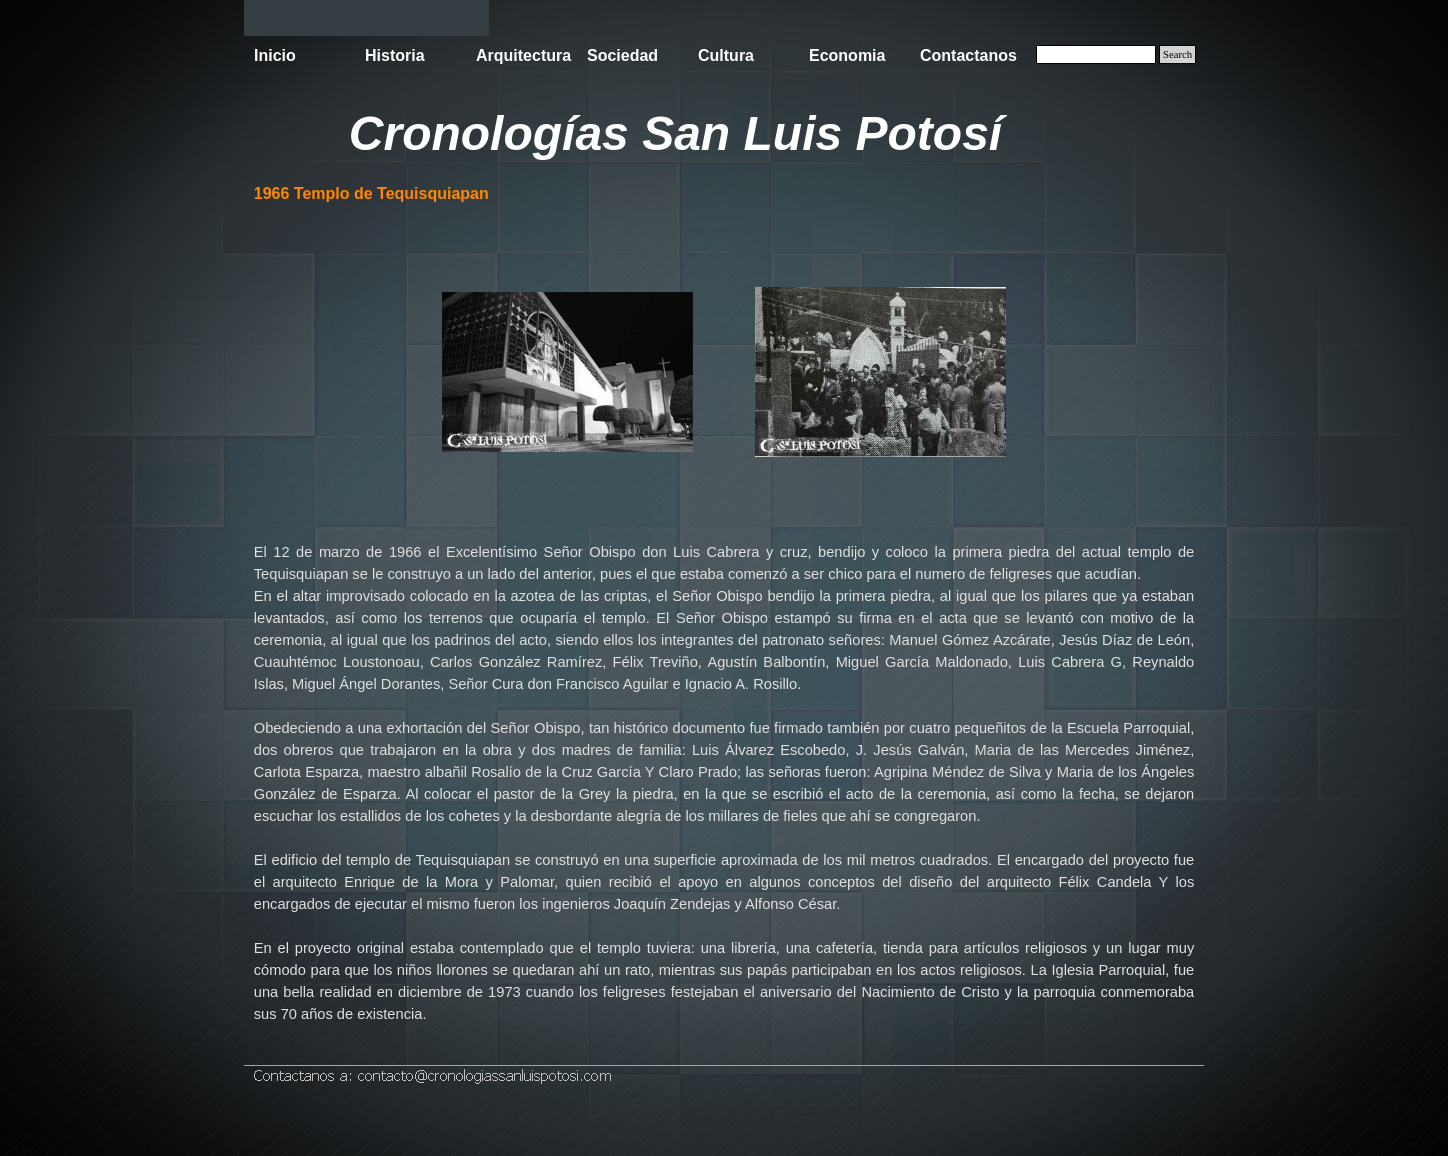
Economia (847, 55)
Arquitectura (523, 55)
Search (1177, 54)
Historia (395, 55)
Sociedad (622, 55)
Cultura (726, 55)
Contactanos (968, 55)
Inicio (275, 55)
